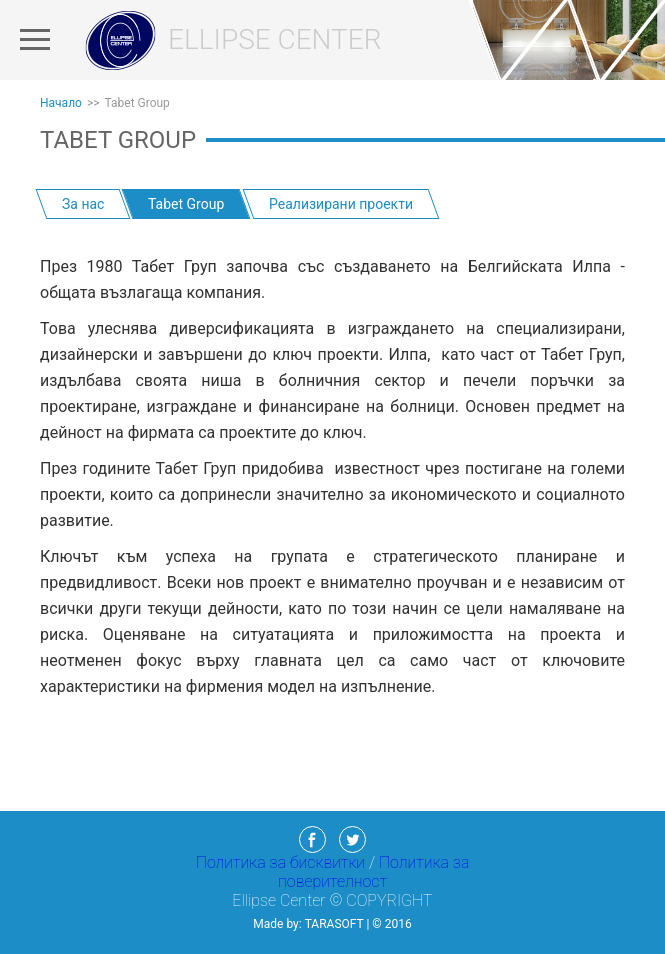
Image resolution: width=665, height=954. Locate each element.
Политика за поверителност (373, 872)
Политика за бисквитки (282, 862)
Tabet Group (137, 103)
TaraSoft (334, 924)
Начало (61, 103)
